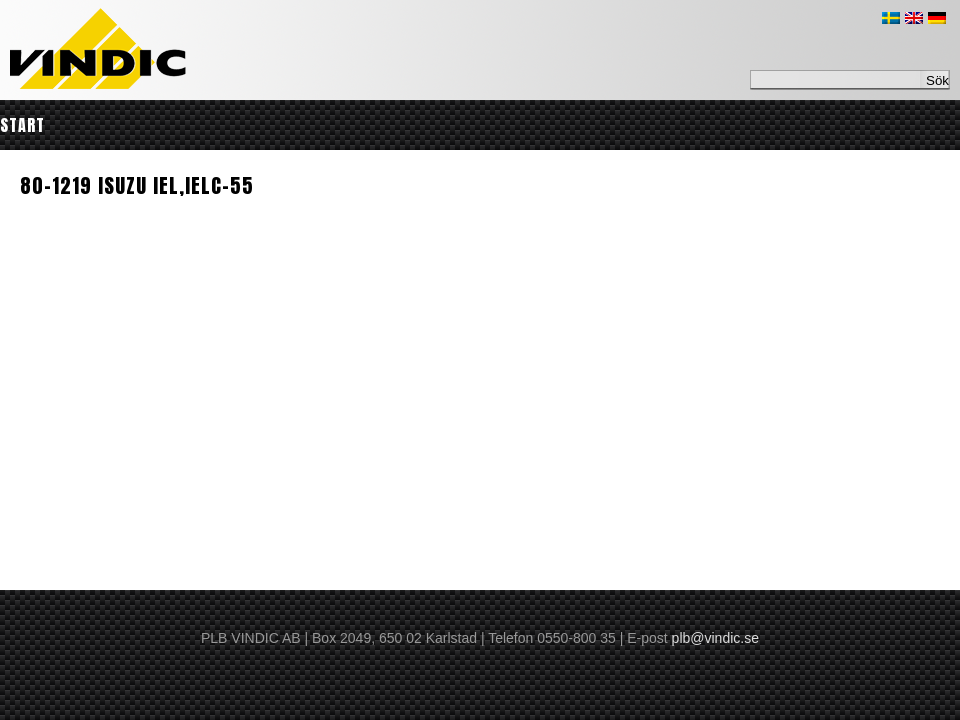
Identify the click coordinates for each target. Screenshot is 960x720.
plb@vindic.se (715, 638)
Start (22, 125)
